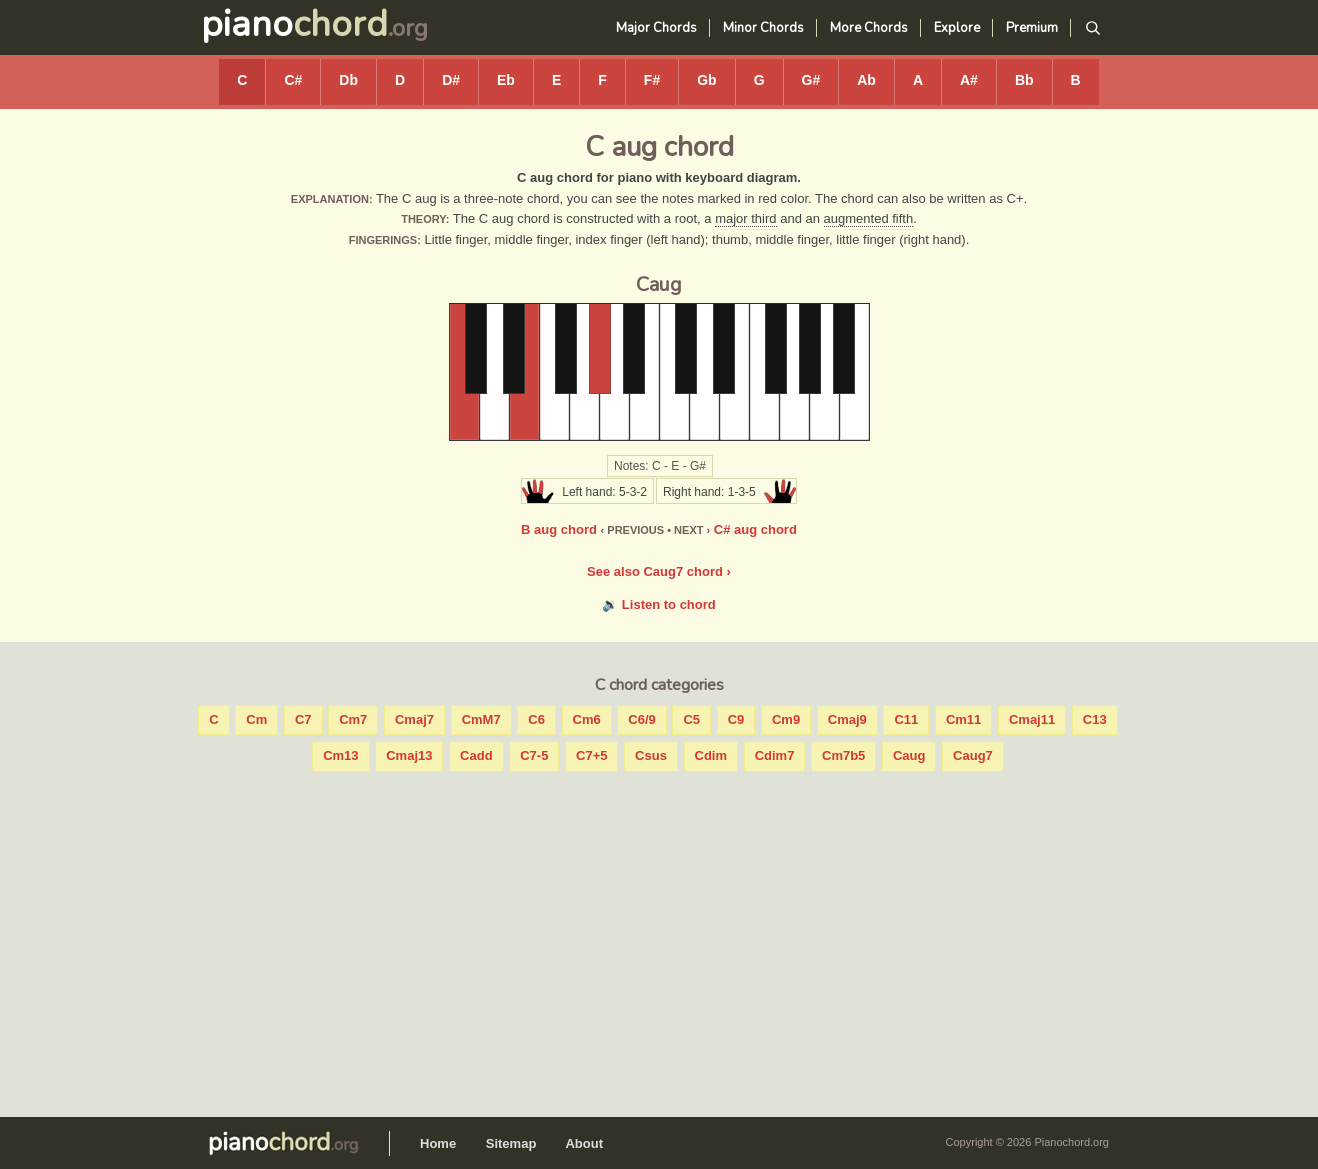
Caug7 (973, 755)
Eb (506, 80)
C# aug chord (755, 529)
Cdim (711, 755)
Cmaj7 (414, 719)
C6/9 (641, 719)
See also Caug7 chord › (659, 571)
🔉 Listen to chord (659, 604)
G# (811, 80)
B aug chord (559, 529)
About (584, 1143)
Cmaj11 (1032, 719)
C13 (1095, 719)
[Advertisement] (659, 940)
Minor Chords (763, 28)
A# (969, 80)
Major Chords (656, 28)
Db (348, 80)
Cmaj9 (847, 719)
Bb (1024, 80)
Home (438, 1143)
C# (293, 80)
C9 (736, 719)
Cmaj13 (409, 755)
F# (652, 80)
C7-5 (534, 755)
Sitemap (511, 1143)
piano (294, 24)
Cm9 (786, 719)
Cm (256, 719)
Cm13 (340, 755)
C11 (906, 719)
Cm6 (587, 719)
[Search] (1092, 29)
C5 (691, 719)
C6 (536, 719)
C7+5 (591, 755)
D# (451, 80)
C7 (303, 719)
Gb (706, 80)
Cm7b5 (843, 755)
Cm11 (963, 719)
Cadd (476, 755)
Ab (866, 80)
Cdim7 (775, 755)
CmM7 (481, 719)
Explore (957, 28)
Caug (909, 755)
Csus (651, 755)
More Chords (869, 28)
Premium (1032, 28)
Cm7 (353, 719)
